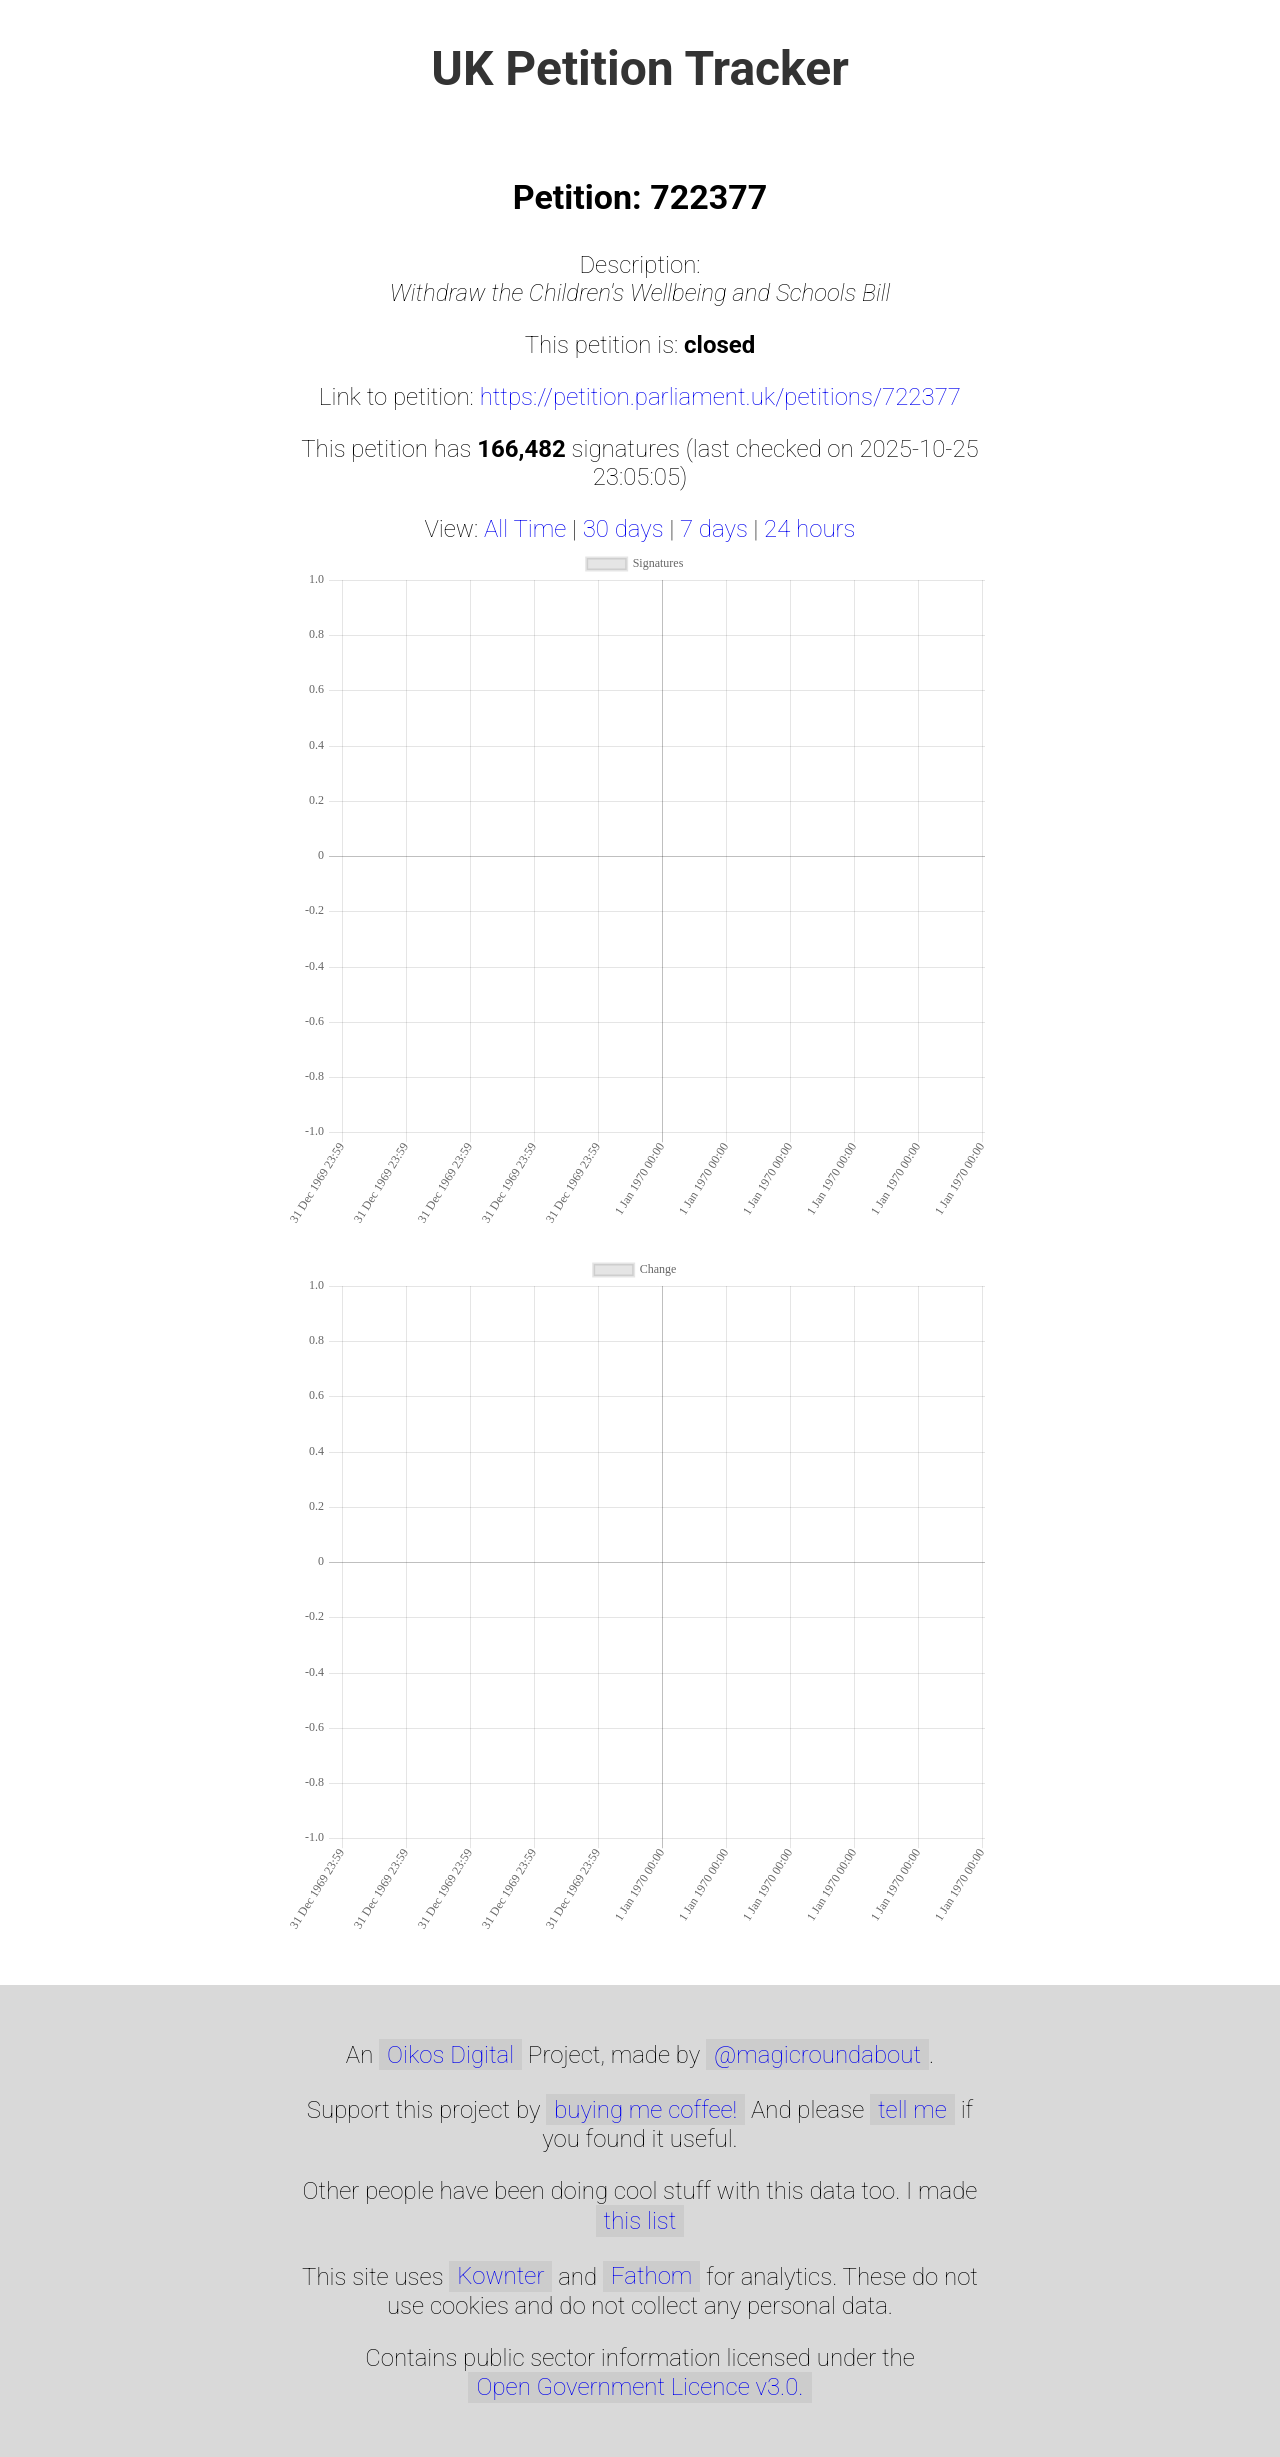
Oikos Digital (450, 2055)
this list (640, 2221)
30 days (623, 529)
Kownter (500, 2276)
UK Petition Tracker (640, 68)
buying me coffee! (645, 2110)
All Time (525, 529)
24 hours (809, 529)
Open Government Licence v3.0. (639, 2387)
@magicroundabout (817, 2055)
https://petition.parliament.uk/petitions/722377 (720, 397)
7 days (714, 529)
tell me (912, 2110)
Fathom (651, 2276)
